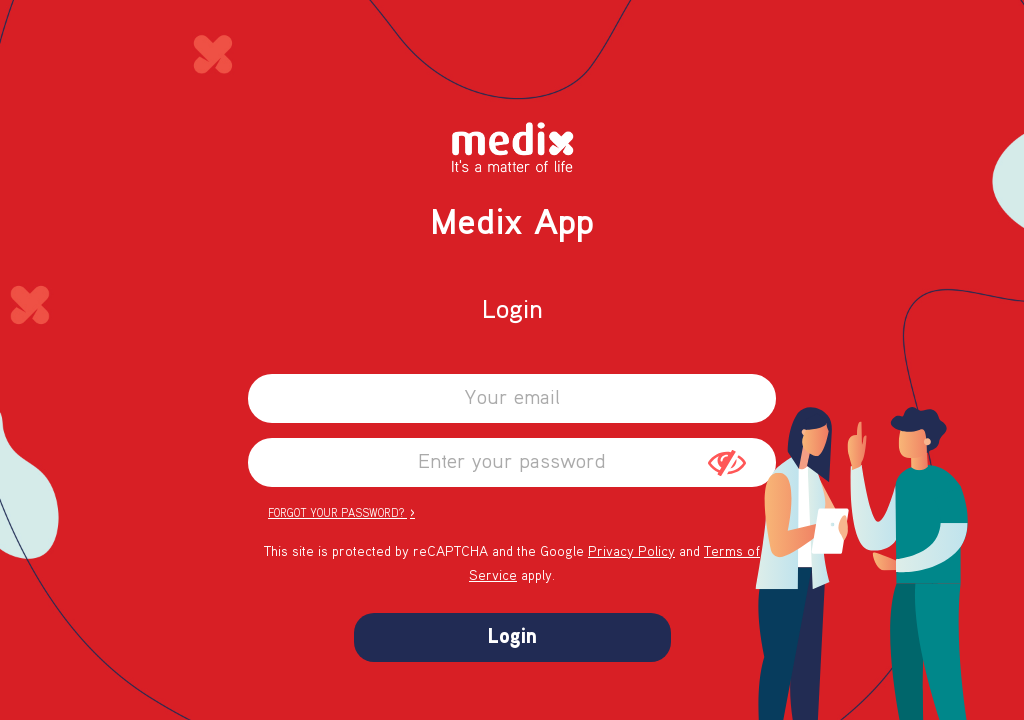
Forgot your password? (341, 512)
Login (512, 637)
